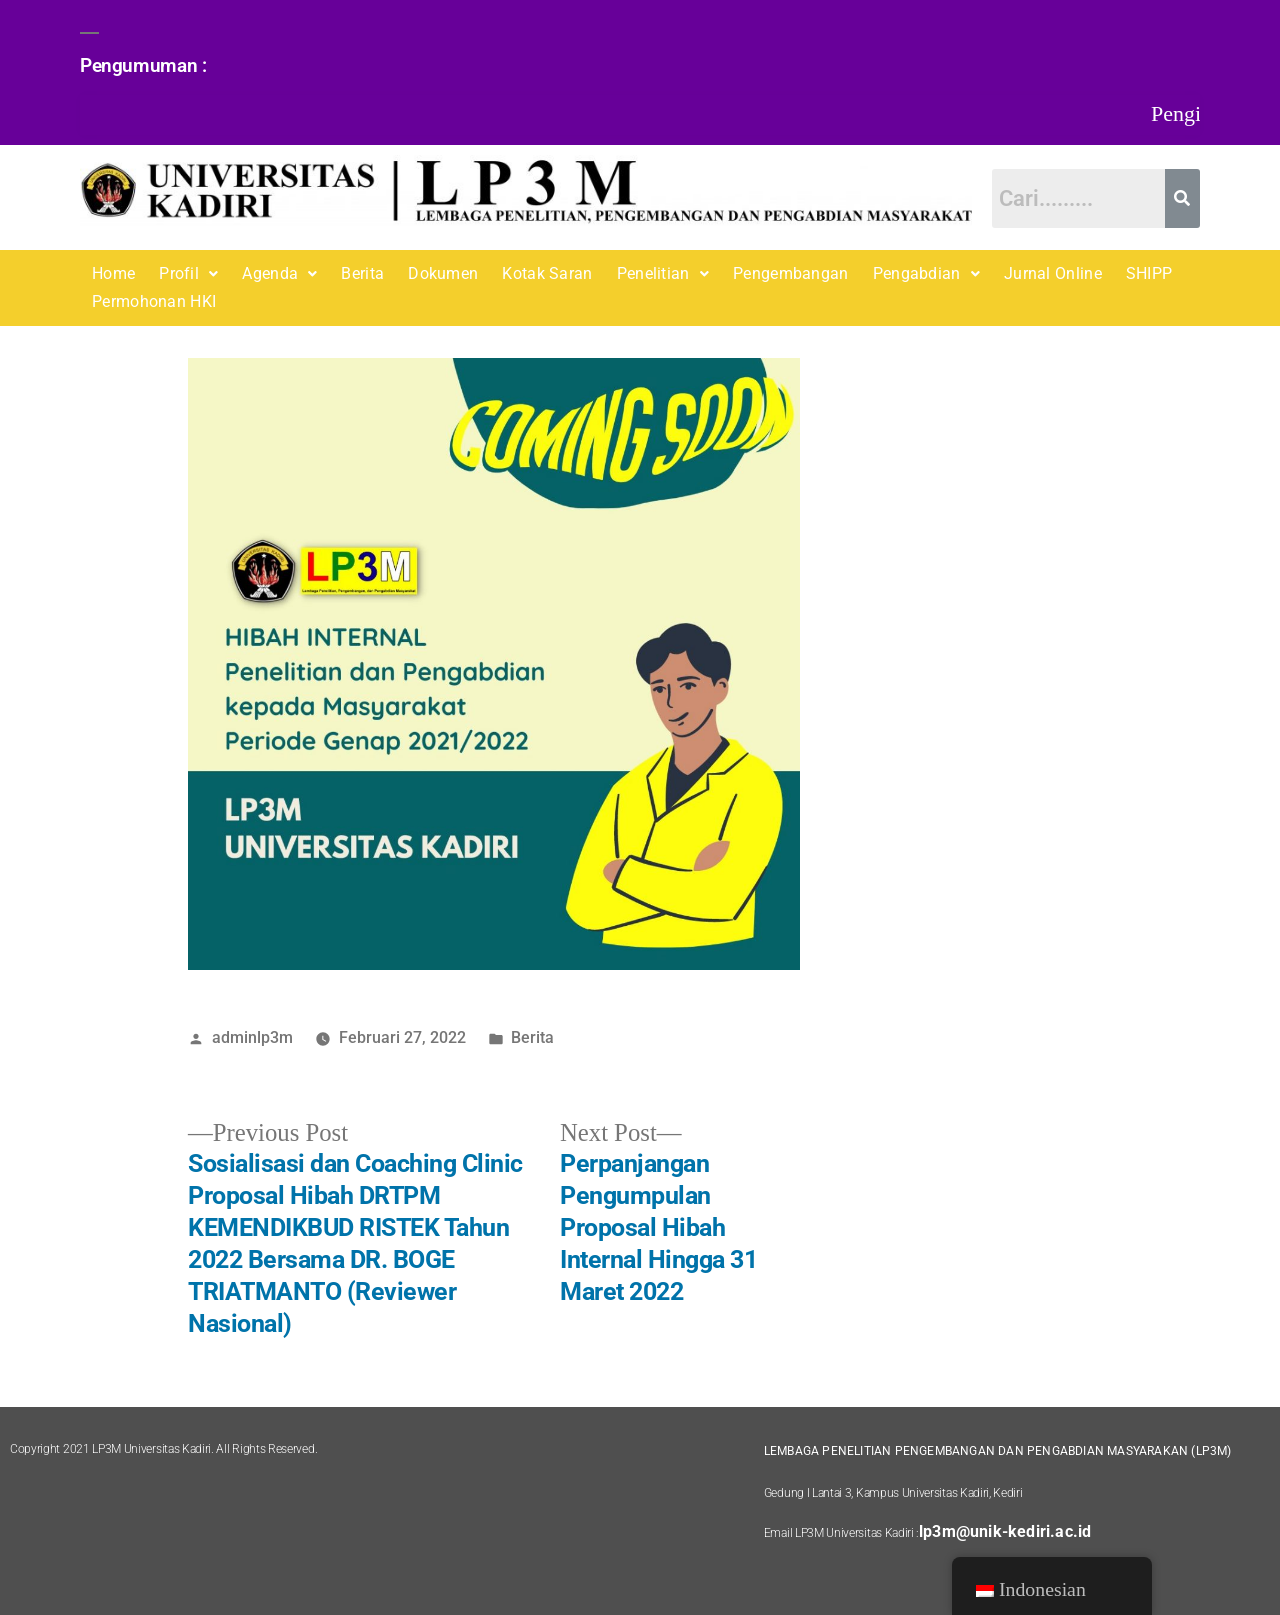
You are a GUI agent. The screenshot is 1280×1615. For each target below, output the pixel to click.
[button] (188, 274)
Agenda (279, 273)
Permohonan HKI (154, 301)
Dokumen (443, 273)
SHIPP (1149, 273)
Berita (362, 273)
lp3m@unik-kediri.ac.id (1005, 1531)
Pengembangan (791, 273)
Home (113, 273)
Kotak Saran (547, 273)
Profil (188, 273)
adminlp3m (252, 1037)
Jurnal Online (1053, 273)
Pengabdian (926, 273)
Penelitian (663, 273)
